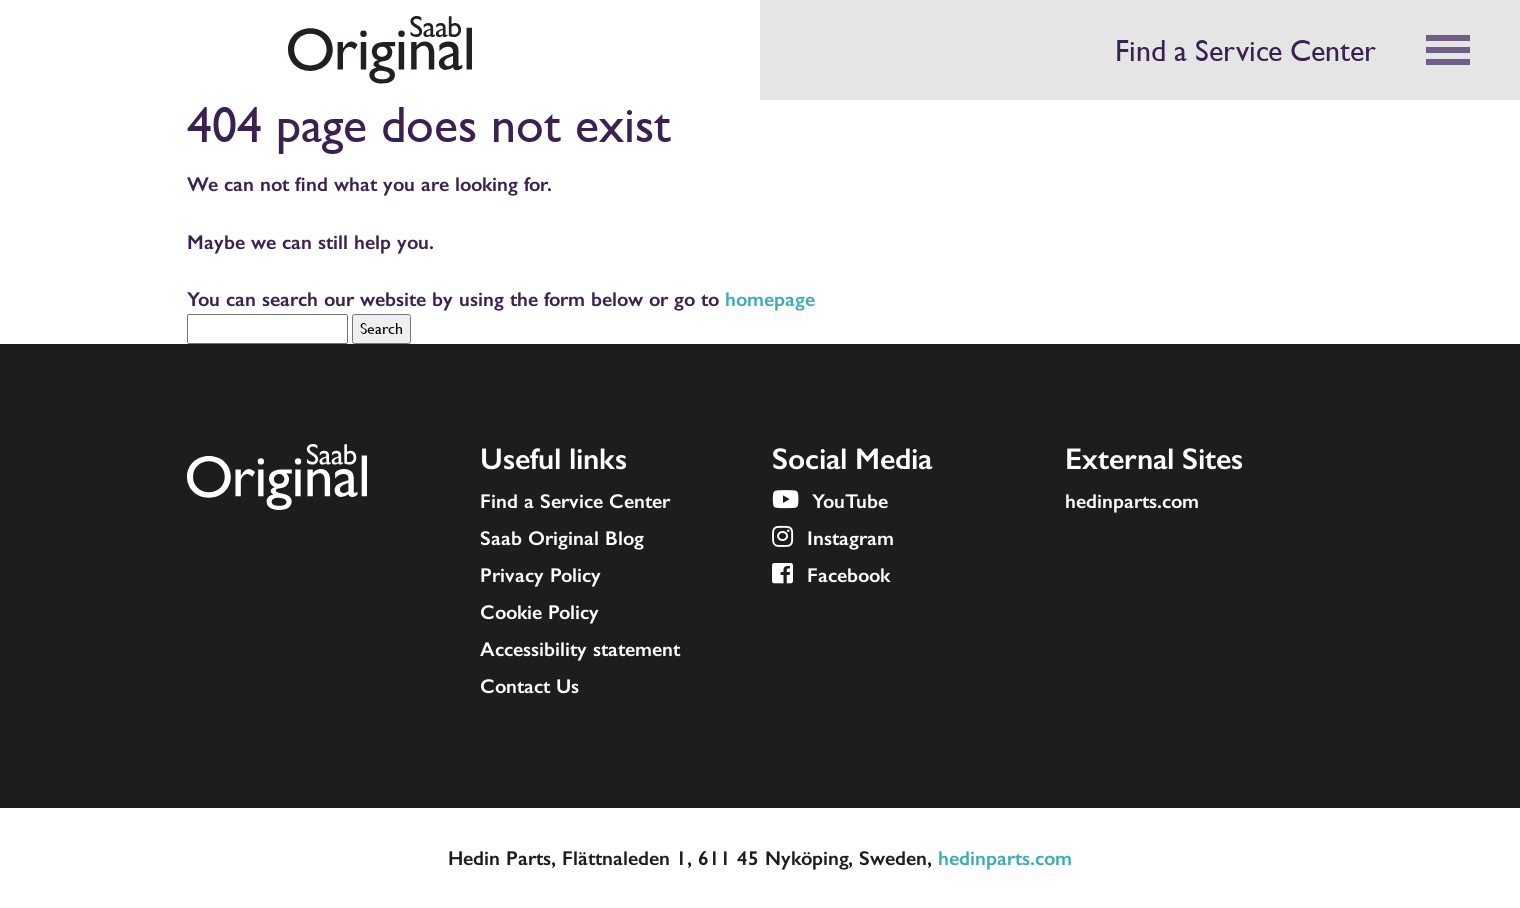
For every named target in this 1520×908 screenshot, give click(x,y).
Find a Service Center (1245, 50)
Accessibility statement (580, 649)
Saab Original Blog (562, 538)
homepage (770, 299)
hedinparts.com (1132, 501)
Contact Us (529, 686)
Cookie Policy (539, 612)
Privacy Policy (540, 575)
